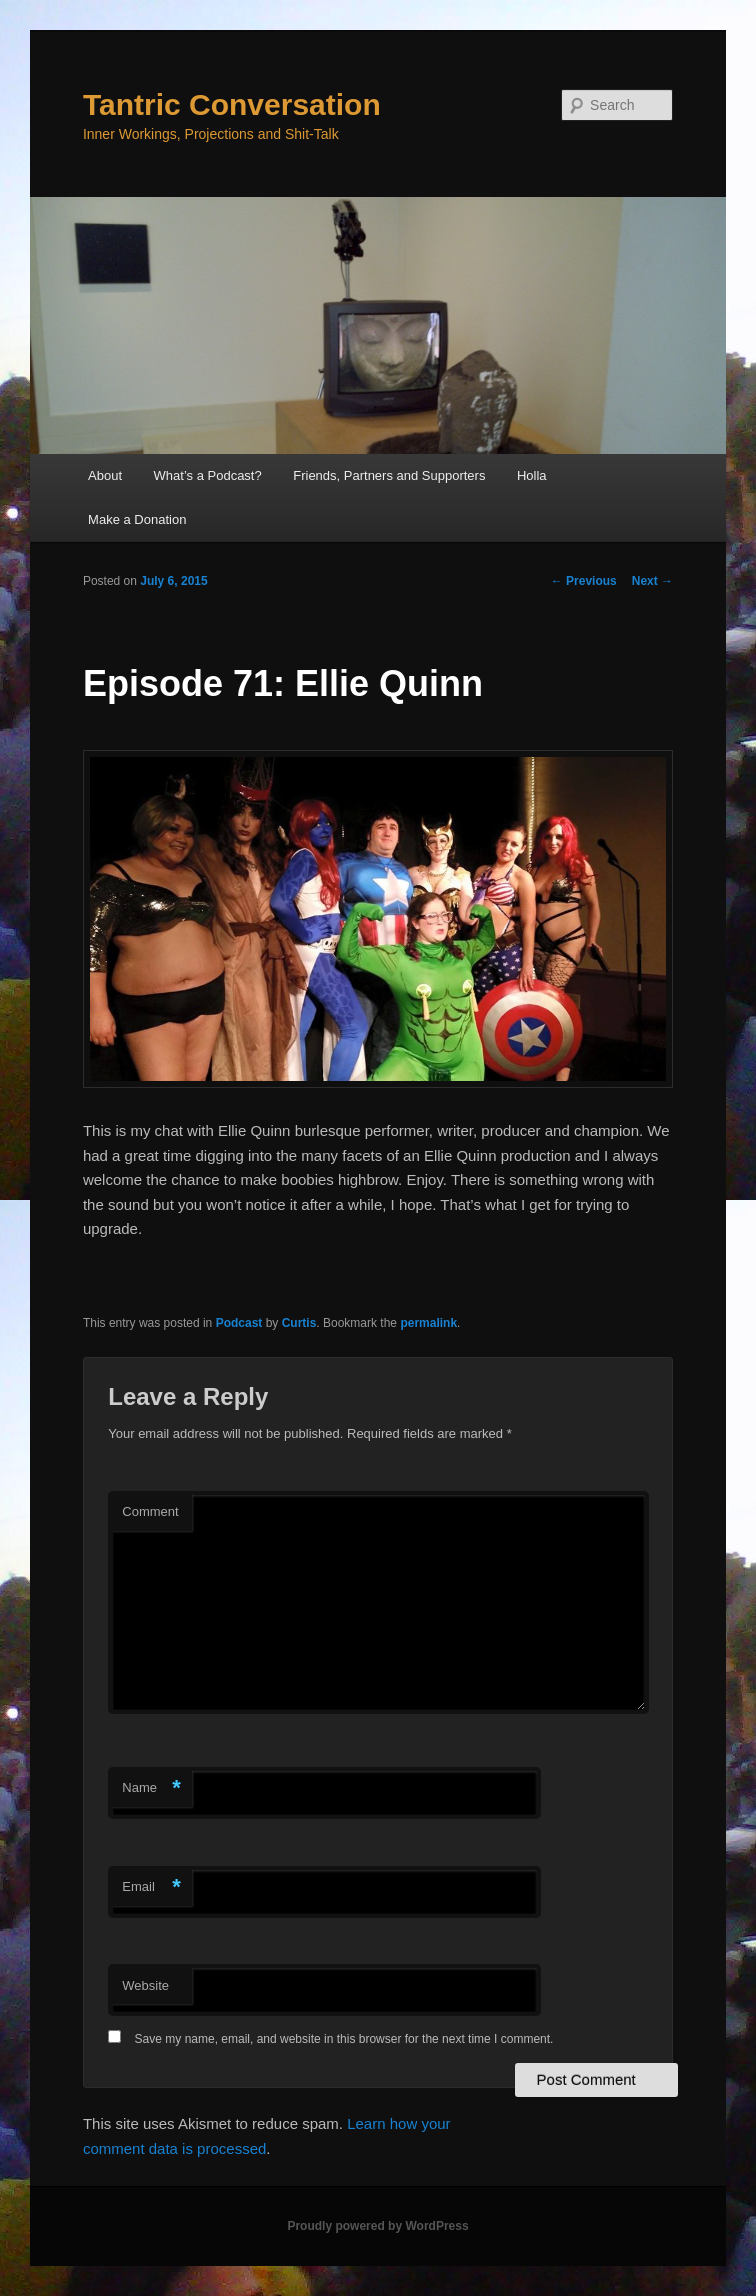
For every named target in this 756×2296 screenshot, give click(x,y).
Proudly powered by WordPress (377, 2226)
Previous (584, 581)
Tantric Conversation (232, 104)
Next (652, 581)
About (105, 475)
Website (145, 1985)
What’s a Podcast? (208, 475)
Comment (150, 1511)
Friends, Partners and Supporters (389, 475)
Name (151, 1788)
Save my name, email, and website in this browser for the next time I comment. (344, 2039)
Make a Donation (137, 519)
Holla (532, 475)
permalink (428, 1323)
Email (151, 1887)
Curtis (299, 1323)
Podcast (239, 1323)
